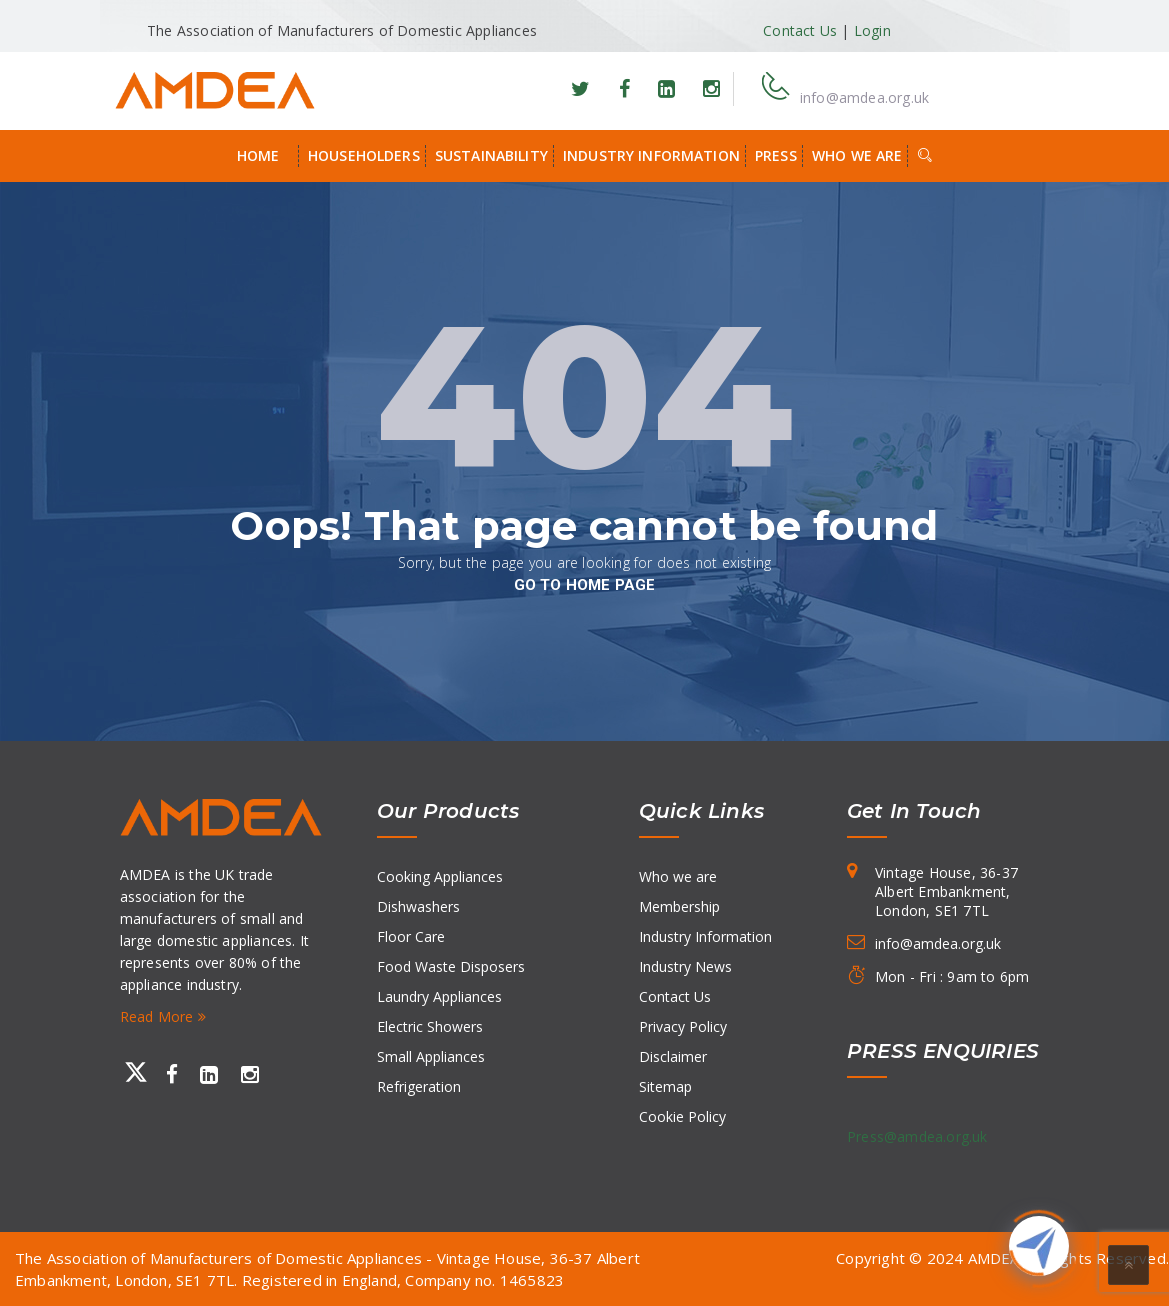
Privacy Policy (683, 1026)
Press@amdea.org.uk (917, 1136)
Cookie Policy (682, 1116)
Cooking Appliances (440, 876)
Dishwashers (418, 906)
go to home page (585, 585)
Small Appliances (431, 1056)
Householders (364, 155)
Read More (163, 1016)
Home (258, 155)
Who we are (857, 155)
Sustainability (491, 155)
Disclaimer (673, 1056)
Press (776, 155)
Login (872, 30)
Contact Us (800, 30)
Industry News (685, 966)
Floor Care (411, 936)
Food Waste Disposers (451, 966)
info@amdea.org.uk (864, 97)
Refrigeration (419, 1086)
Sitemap (665, 1086)
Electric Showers (430, 1026)
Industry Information (651, 155)
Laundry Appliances (439, 996)
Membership (679, 906)
